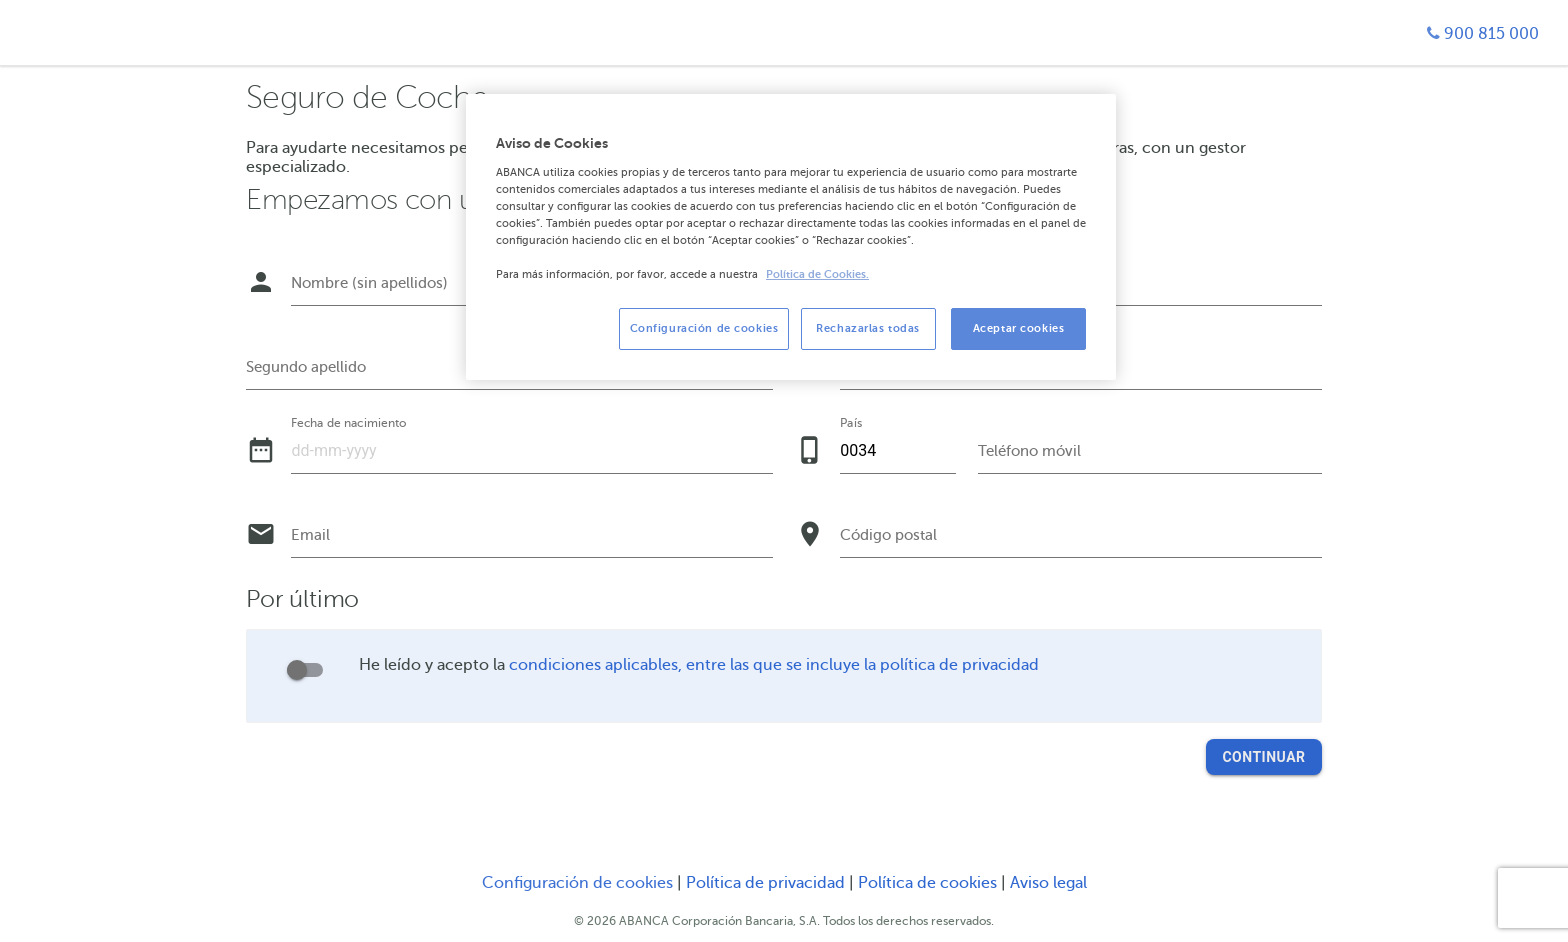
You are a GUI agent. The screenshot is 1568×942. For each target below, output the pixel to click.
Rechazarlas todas (868, 328)
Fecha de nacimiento (348, 422)
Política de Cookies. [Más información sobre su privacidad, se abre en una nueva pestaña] (817, 274)
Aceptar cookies (1019, 328)
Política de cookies (929, 883)
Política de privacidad (767, 883)
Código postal (888, 535)
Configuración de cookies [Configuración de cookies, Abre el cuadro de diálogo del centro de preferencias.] (704, 328)
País (851, 422)
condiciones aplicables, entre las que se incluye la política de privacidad (774, 665)
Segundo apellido (306, 367)
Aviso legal (1048, 883)
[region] (791, 237)
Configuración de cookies (577, 883)
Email (310, 535)
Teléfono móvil (1029, 451)
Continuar (1263, 757)
